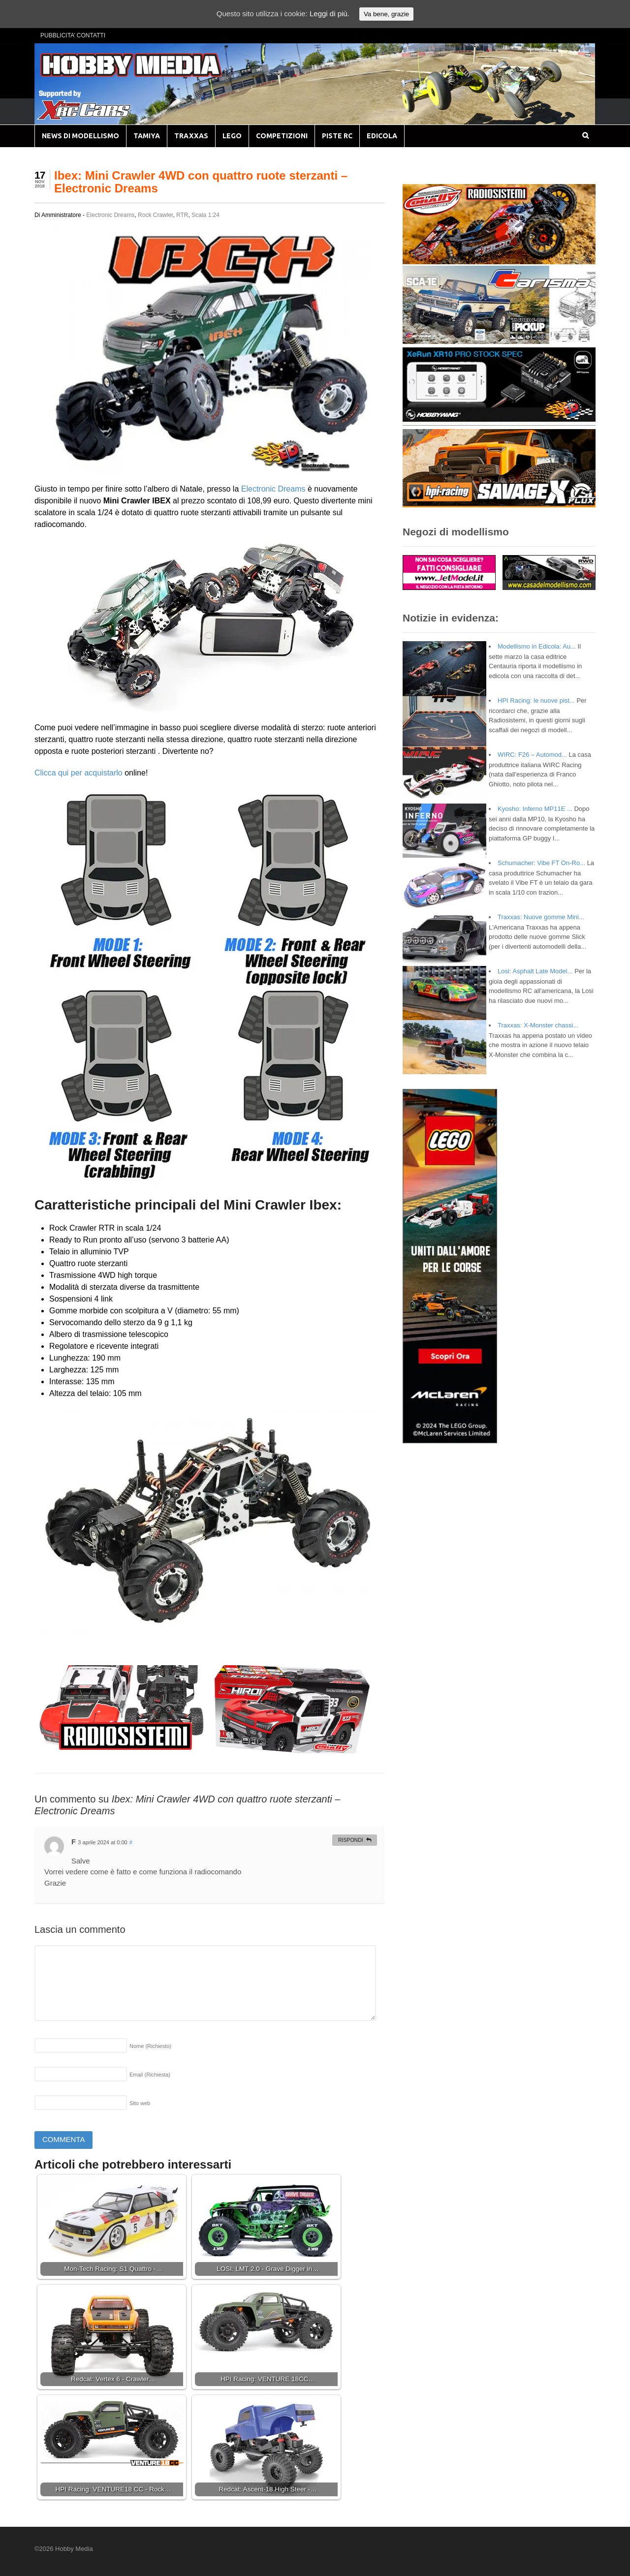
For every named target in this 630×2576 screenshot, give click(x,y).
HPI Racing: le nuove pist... (536, 700)
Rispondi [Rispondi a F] (350, 1840)
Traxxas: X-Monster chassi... (538, 1025)
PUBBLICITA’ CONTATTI (72, 35)
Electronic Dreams (110, 215)
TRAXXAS (191, 136)
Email (149, 2075)
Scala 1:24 (205, 215)
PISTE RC (337, 136)
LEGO (232, 136)
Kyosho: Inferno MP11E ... (535, 808)
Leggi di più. (329, 13)
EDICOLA (382, 136)
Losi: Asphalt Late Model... (535, 971)
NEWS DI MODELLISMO (80, 136)
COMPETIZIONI (282, 136)
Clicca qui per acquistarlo (78, 773)
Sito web (139, 2103)
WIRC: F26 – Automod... (532, 754)
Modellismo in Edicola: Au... (537, 646)
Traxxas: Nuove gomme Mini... (541, 917)
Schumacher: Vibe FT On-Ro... (541, 863)
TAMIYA (146, 136)
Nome (150, 2046)
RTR (182, 215)
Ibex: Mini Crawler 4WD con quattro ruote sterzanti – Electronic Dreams (200, 182)
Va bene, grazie (386, 14)
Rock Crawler (155, 215)
